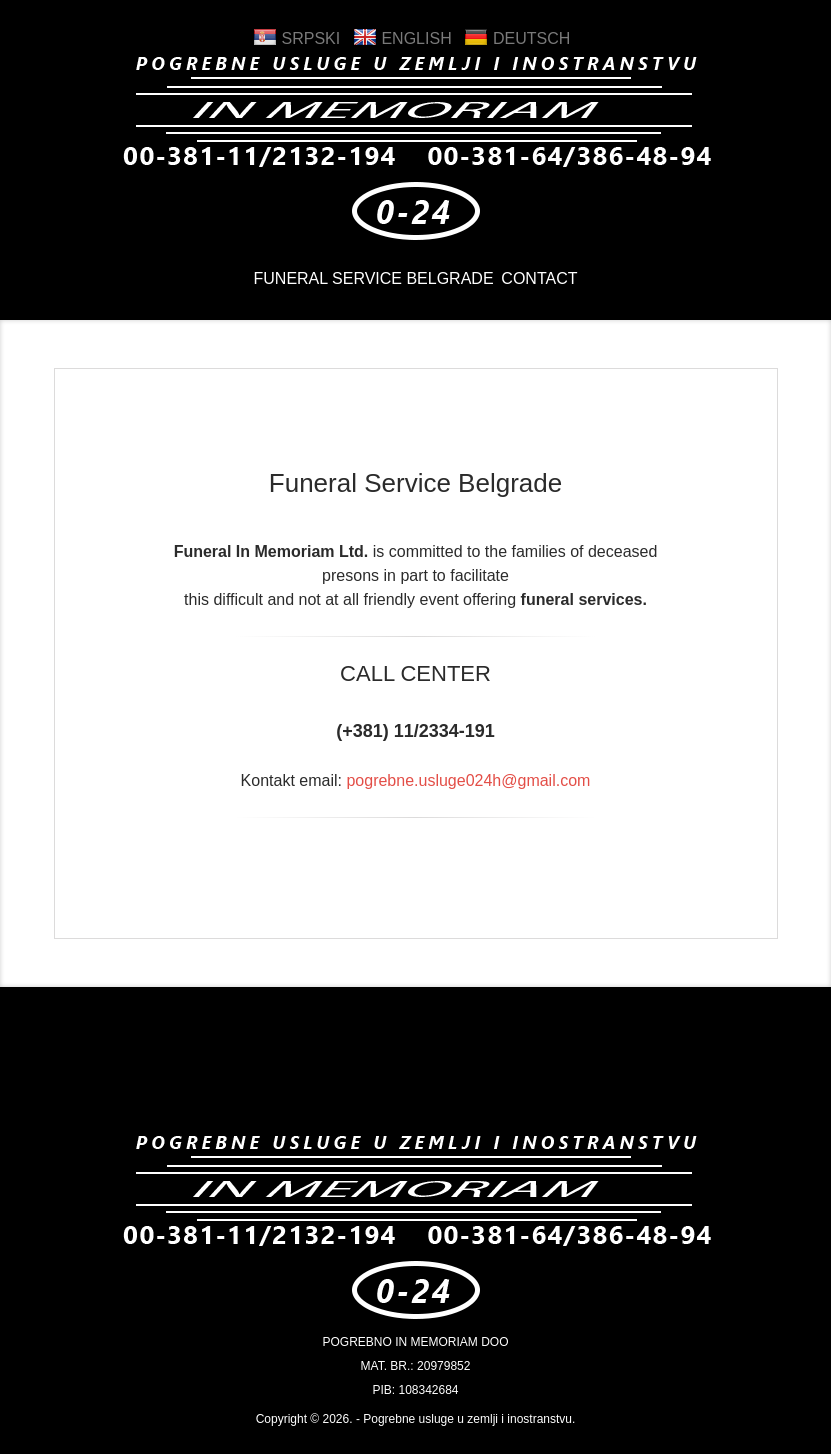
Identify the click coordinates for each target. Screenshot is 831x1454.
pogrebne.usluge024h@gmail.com (468, 780)
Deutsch (517, 38)
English (402, 38)
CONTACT (544, 282)
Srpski (296, 38)
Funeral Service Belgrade (369, 282)
